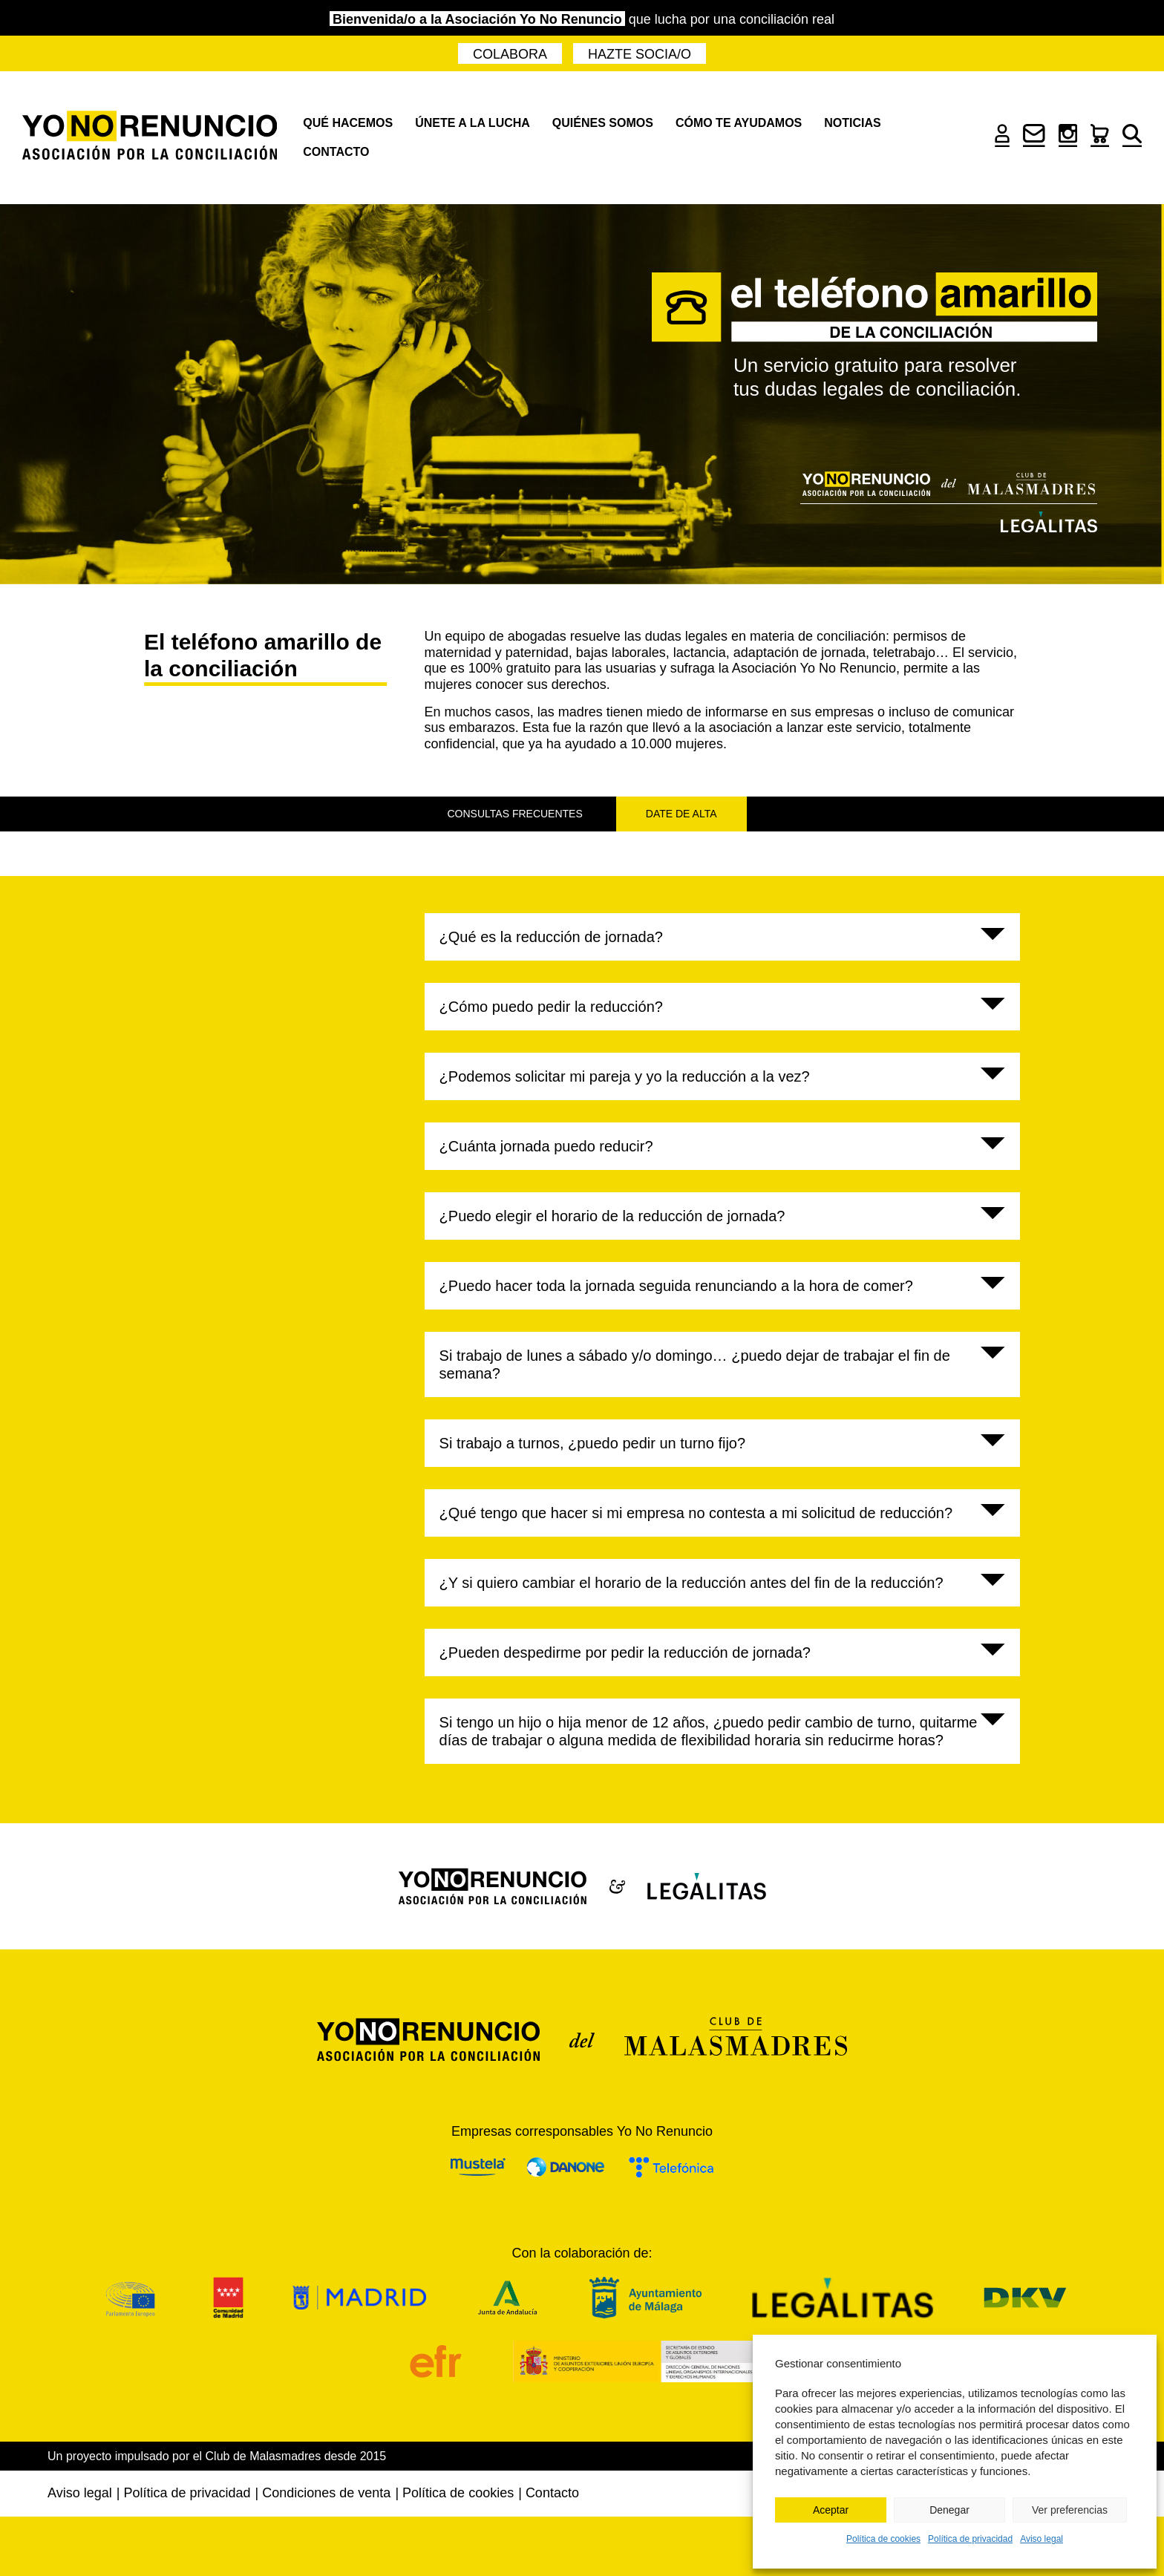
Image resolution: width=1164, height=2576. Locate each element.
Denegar (949, 2510)
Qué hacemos (348, 123)
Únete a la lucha (472, 123)
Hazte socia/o (639, 54)
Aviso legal (1041, 2539)
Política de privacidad (970, 2539)
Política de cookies (883, 2539)
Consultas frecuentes (515, 814)
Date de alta (681, 814)
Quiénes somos (602, 123)
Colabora (510, 54)
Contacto (336, 152)
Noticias (852, 123)
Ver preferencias (1070, 2510)
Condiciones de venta (326, 2492)
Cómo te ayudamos (739, 123)
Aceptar (831, 2510)
